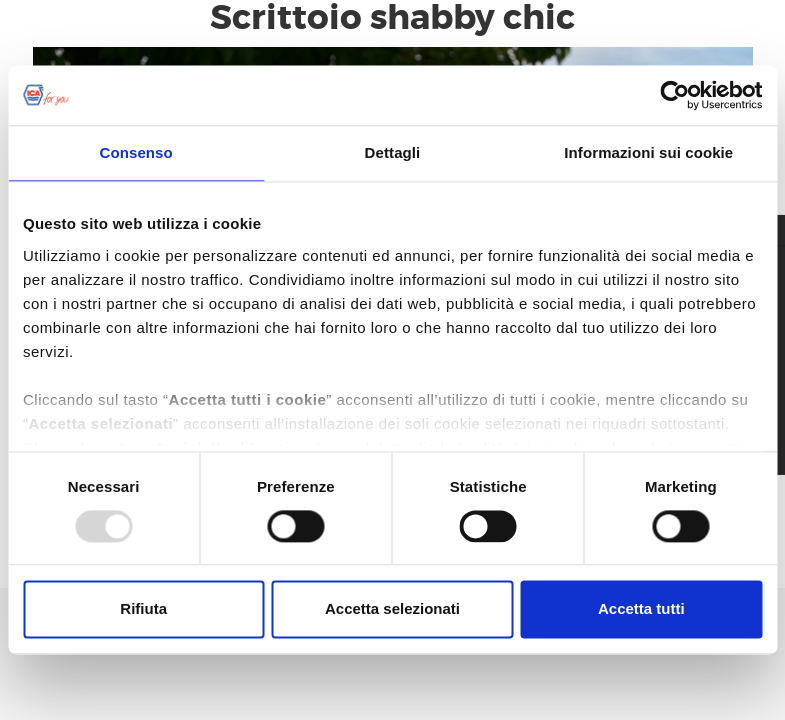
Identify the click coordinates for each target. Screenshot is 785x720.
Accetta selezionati (392, 609)
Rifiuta (143, 609)
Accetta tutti (641, 609)
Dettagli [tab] (393, 152)
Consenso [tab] (136, 152)
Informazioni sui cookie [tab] (648, 152)
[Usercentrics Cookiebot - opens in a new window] (674, 95)
